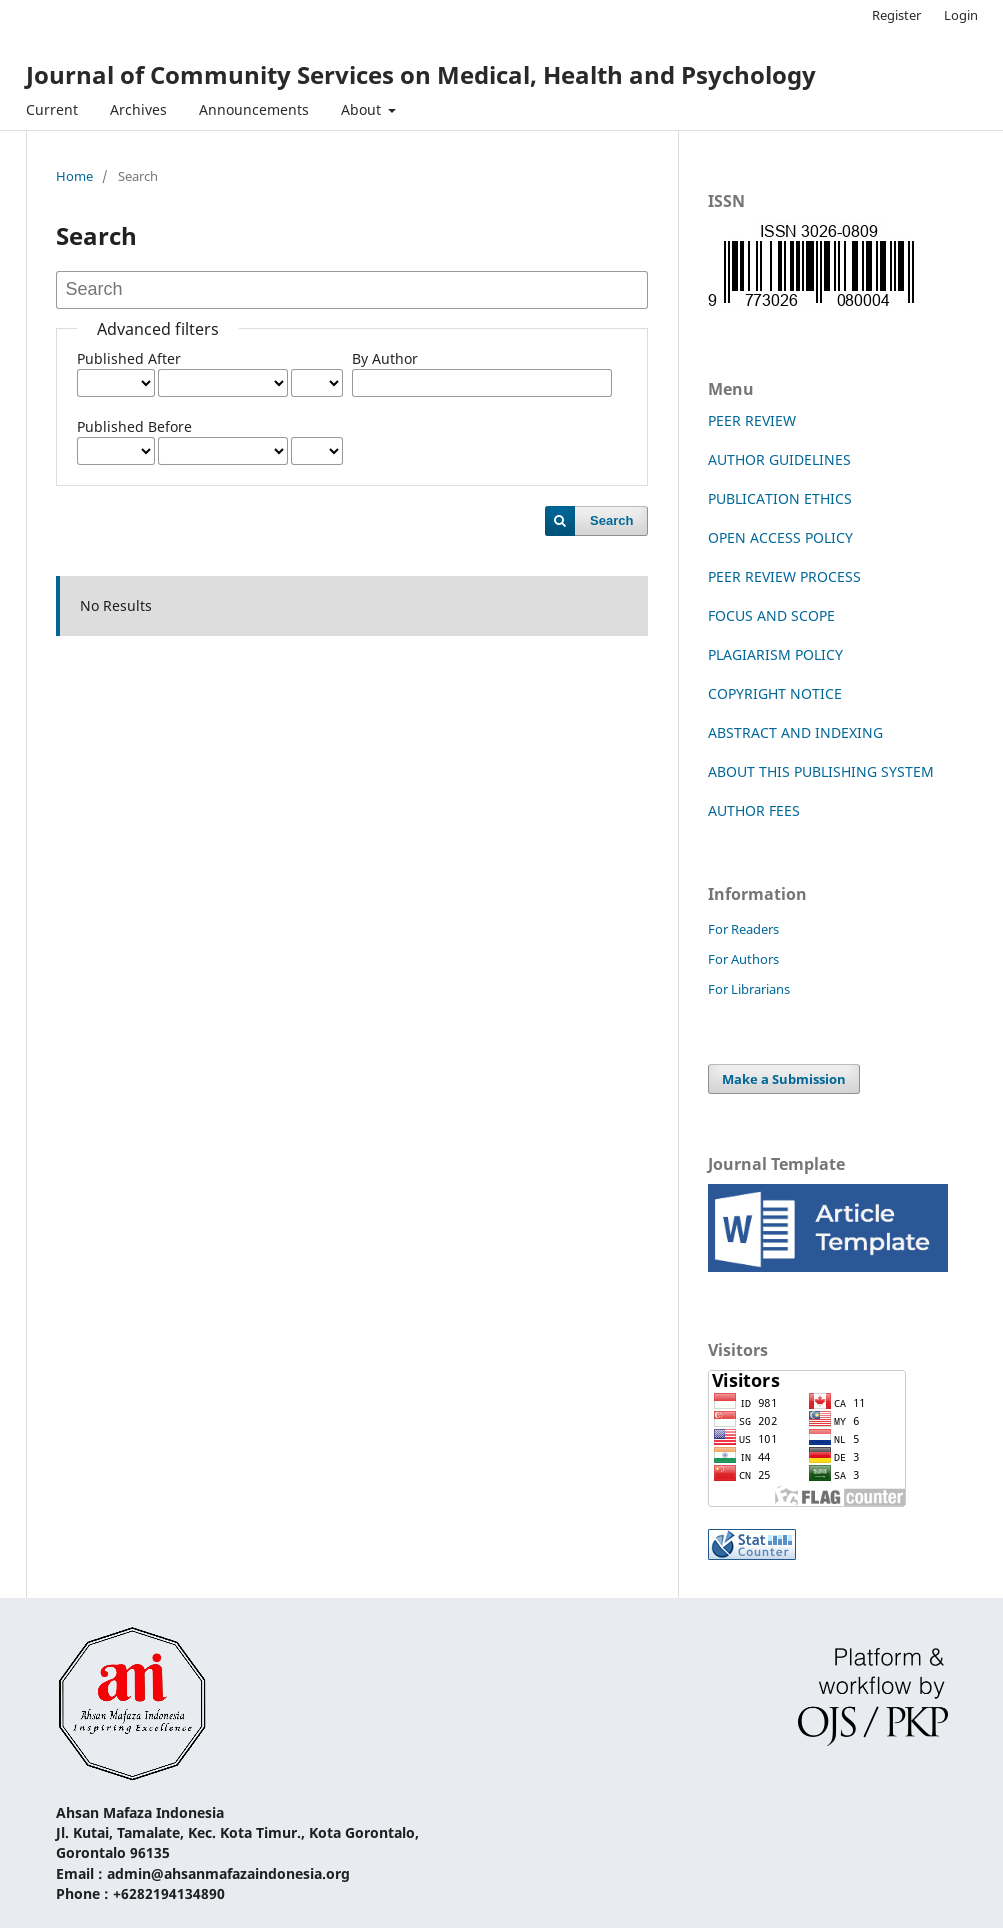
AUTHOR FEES (754, 810)
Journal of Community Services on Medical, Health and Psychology (421, 74)
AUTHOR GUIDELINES (779, 459)
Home (74, 176)
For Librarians (749, 989)
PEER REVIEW (752, 420)
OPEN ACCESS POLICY (780, 537)
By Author (385, 358)
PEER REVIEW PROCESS (784, 576)
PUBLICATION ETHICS (780, 498)
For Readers (743, 929)
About (363, 109)
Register (896, 15)
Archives (138, 109)
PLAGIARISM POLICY (775, 654)
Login (961, 15)
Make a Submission (784, 1079)
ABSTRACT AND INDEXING (795, 732)
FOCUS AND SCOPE (771, 615)
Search (611, 520)
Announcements (254, 109)
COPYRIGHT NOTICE (775, 693)
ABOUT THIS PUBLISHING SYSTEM (821, 771)
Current (52, 109)
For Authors (743, 959)
